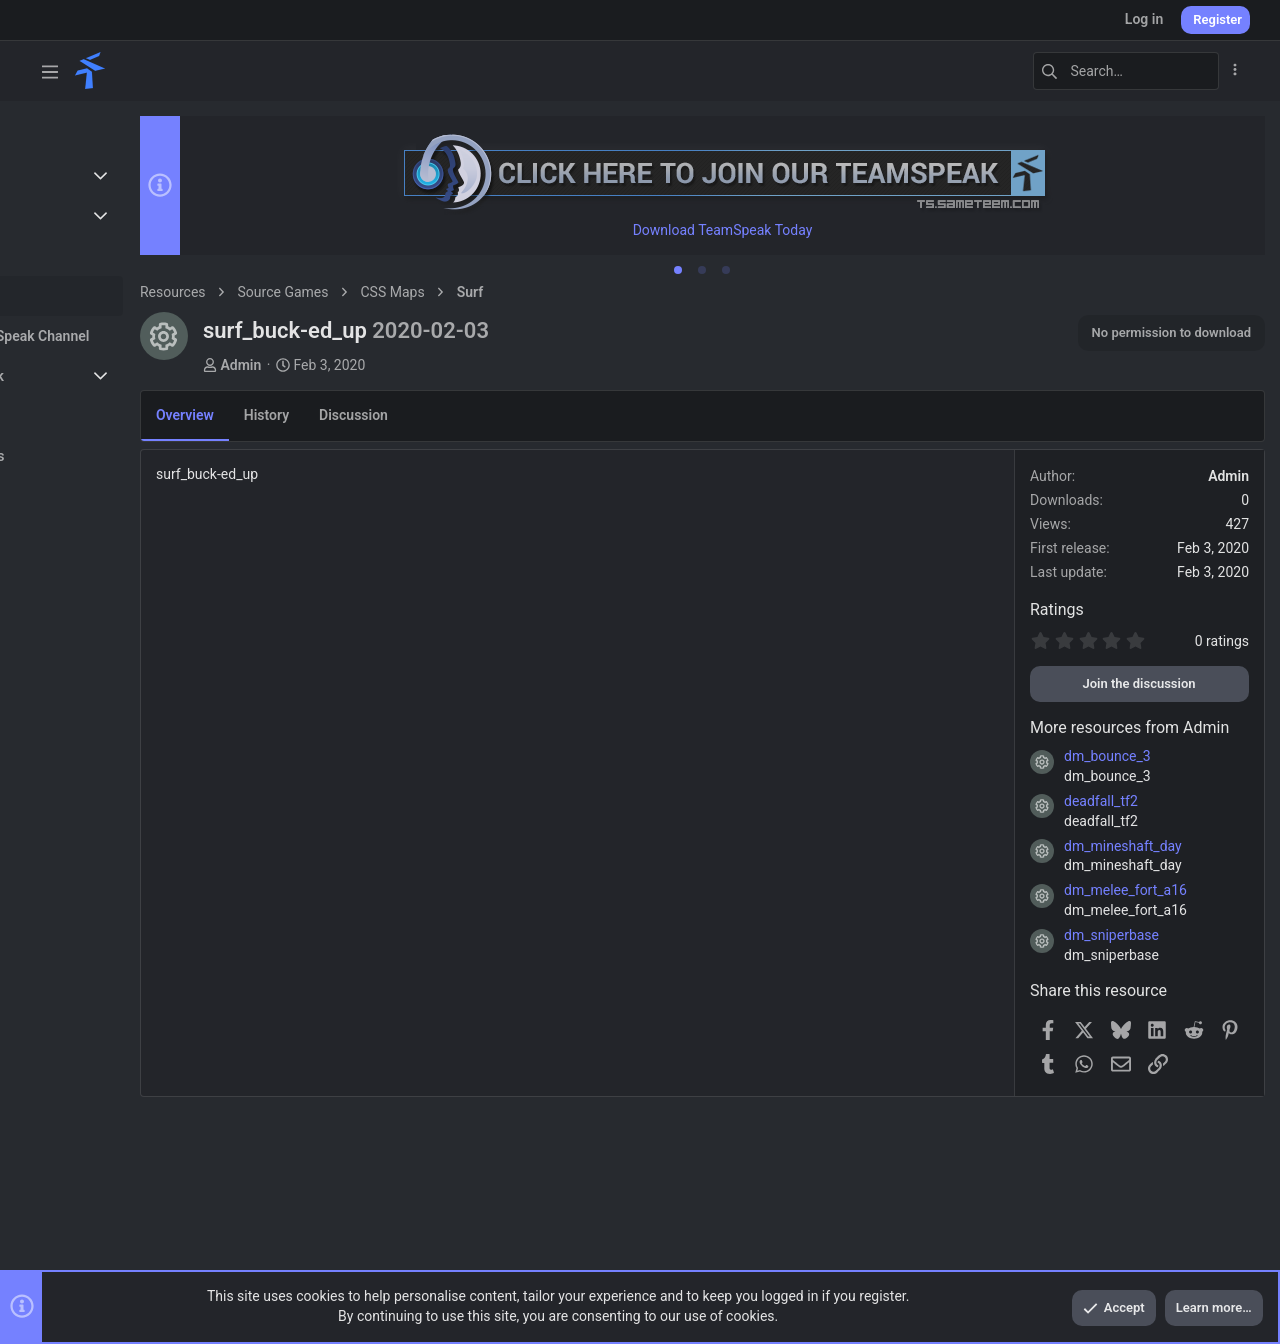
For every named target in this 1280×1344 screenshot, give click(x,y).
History (351, 416)
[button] (50, 71)
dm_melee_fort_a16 (1125, 891)
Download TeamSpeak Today (765, 231)
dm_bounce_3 (1107, 757)
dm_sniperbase (1111, 936)
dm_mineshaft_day (1123, 847)
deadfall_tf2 (1101, 802)
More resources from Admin (1129, 728)
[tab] (721, 271)
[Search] (1094, 71)
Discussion (438, 416)
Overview (270, 416)
